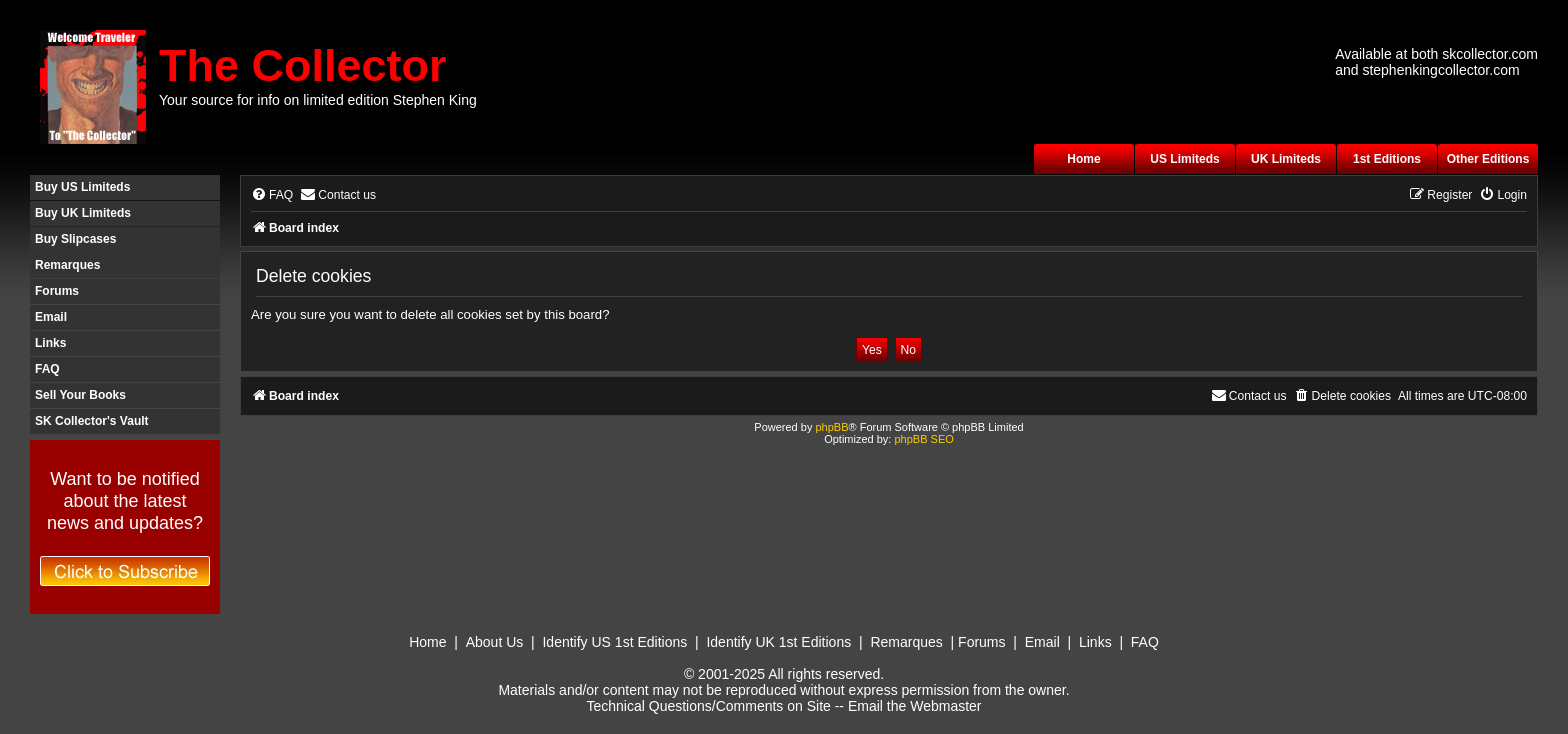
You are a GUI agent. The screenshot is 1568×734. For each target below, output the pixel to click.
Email (51, 317)
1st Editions (1387, 159)
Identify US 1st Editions (614, 642)
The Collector (303, 65)
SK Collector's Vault (92, 421)
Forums (57, 291)
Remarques (67, 265)
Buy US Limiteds (82, 187)
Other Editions (1488, 159)
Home (1083, 159)
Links (50, 343)
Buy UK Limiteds (83, 213)
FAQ (47, 369)
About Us (495, 642)
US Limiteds (1184, 159)
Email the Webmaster (915, 706)
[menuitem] (272, 195)
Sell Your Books (80, 395)
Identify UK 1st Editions (778, 642)
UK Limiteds (1286, 159)
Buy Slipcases (75, 239)
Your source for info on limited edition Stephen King (318, 100)
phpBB (831, 427)
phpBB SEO (923, 439)
